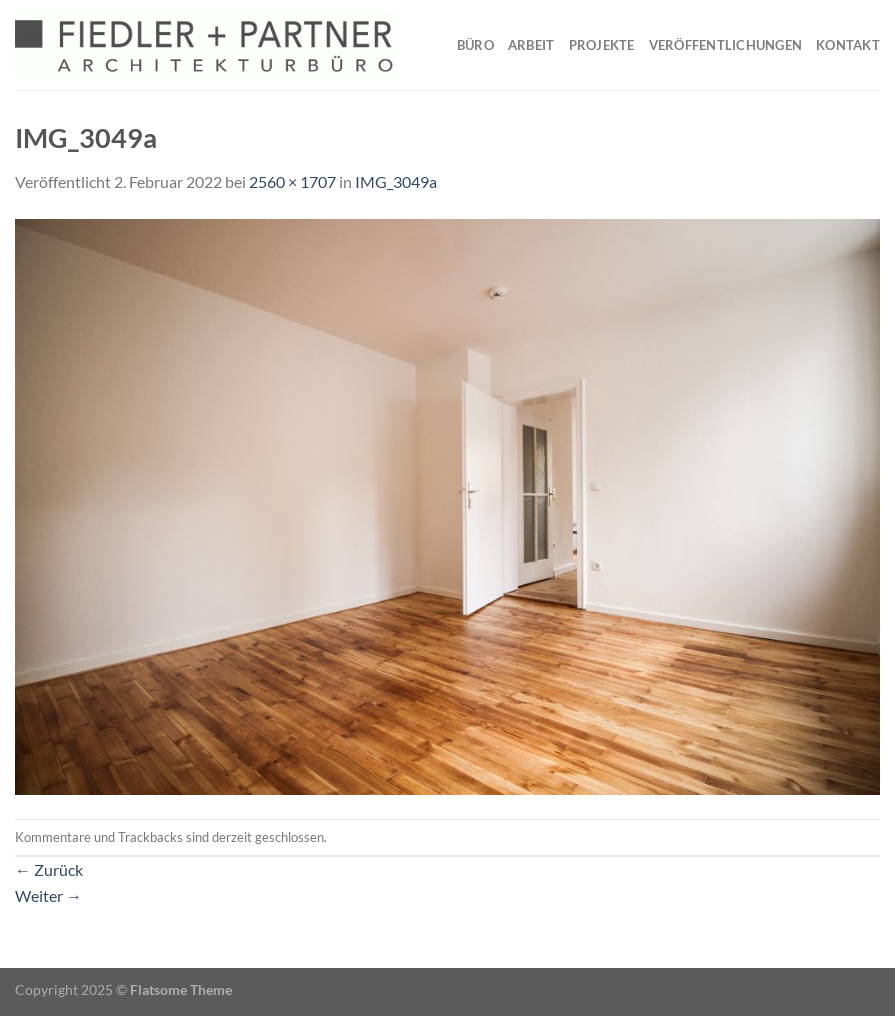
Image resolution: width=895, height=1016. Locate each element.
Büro (475, 45)
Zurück (49, 869)
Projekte (602, 45)
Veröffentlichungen (726, 45)
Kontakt (848, 45)
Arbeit (531, 45)
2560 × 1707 (292, 181)
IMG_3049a (396, 181)
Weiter (48, 895)
